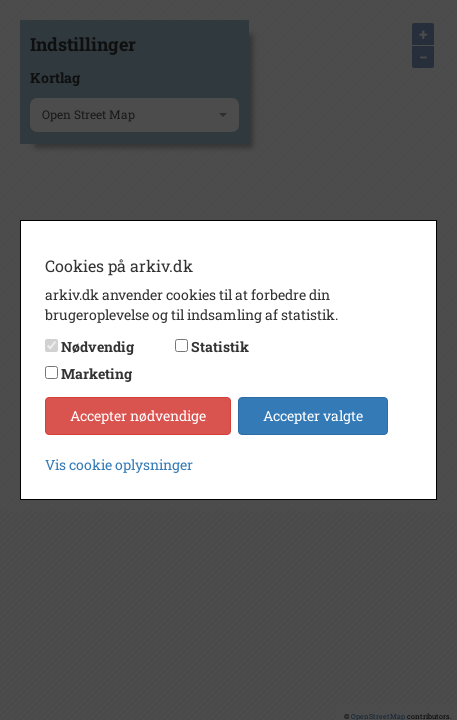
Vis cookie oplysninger (119, 464)
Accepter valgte (313, 415)
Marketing (96, 373)
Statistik (220, 346)
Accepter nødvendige (138, 415)
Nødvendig (97, 346)
